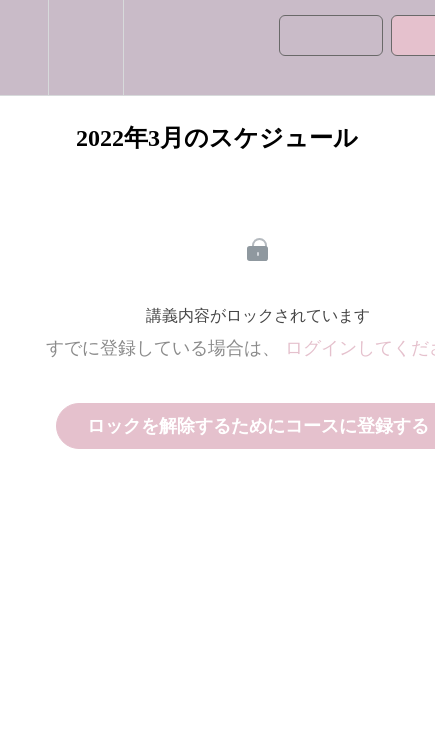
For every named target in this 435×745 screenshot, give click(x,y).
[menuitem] (85, 47)
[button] (24, 47)
